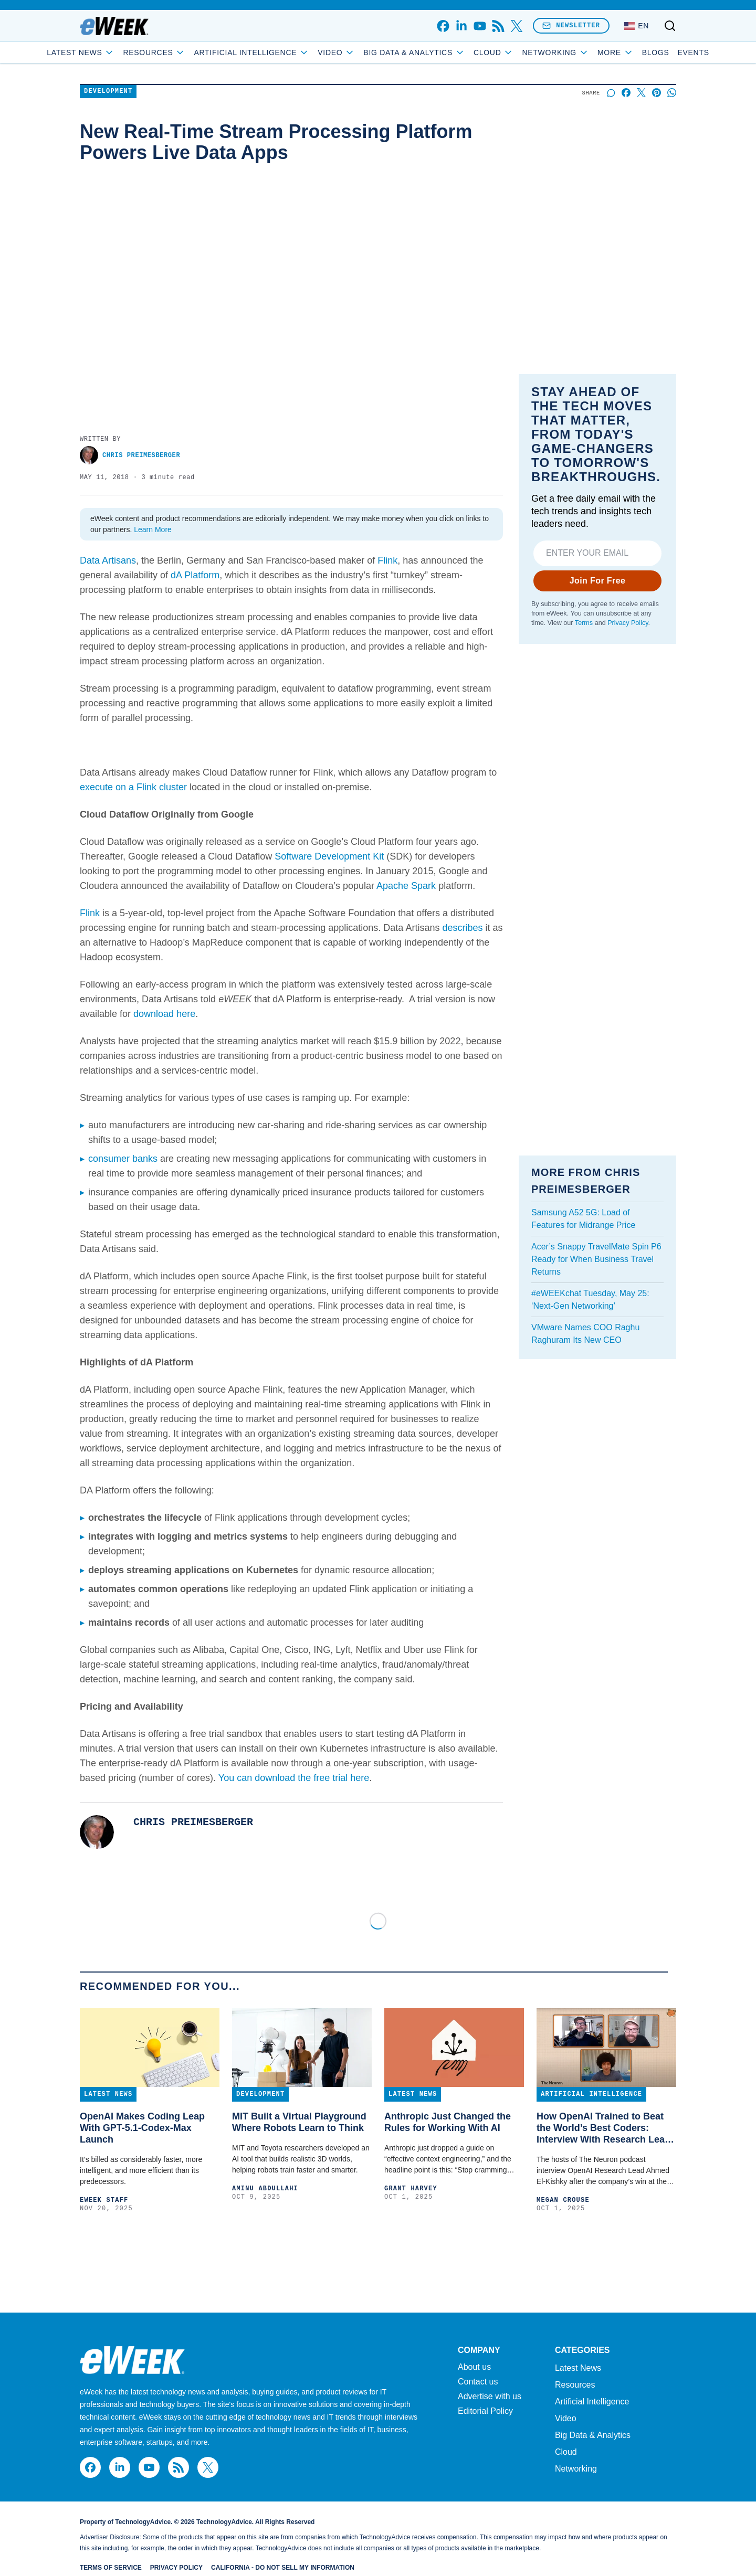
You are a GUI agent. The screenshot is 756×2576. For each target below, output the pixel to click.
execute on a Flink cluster (133, 787)
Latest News (118, 52)
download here (164, 1014)
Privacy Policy (627, 623)
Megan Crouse (563, 2200)
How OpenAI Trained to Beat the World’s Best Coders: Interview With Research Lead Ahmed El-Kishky (603, 2128)
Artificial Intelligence (289, 52)
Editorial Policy (485, 2411)
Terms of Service (111, 2567)
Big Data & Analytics (452, 52)
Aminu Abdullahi (265, 2189)
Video (374, 52)
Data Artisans (108, 560)
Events (655, 52)
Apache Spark (406, 886)
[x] (516, 26)
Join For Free (598, 580)
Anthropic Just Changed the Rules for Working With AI (447, 2122)
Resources (575, 2384)
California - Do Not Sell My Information (282, 2567)
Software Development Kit (329, 856)
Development (108, 91)
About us (474, 2367)
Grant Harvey (410, 2189)
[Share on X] (641, 92)
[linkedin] (461, 26)
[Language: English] (636, 25)
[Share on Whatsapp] (671, 92)
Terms (584, 623)
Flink (387, 560)
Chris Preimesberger (130, 455)
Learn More (153, 529)
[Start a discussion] (610, 92)
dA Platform (195, 575)
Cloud (531, 52)
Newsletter (571, 25)
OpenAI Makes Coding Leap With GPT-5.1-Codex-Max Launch (142, 2128)
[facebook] (443, 26)
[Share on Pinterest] (656, 92)
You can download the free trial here (294, 1778)
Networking (576, 2468)
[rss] (498, 26)
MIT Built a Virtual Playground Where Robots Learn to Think (299, 2122)
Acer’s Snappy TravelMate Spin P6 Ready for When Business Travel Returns (596, 1259)
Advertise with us (489, 2396)
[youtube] (480, 26)
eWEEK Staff (104, 2200)
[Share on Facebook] (626, 92)
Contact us (478, 2382)
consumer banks (123, 1158)
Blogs (618, 52)
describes (462, 928)
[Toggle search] (670, 25)
